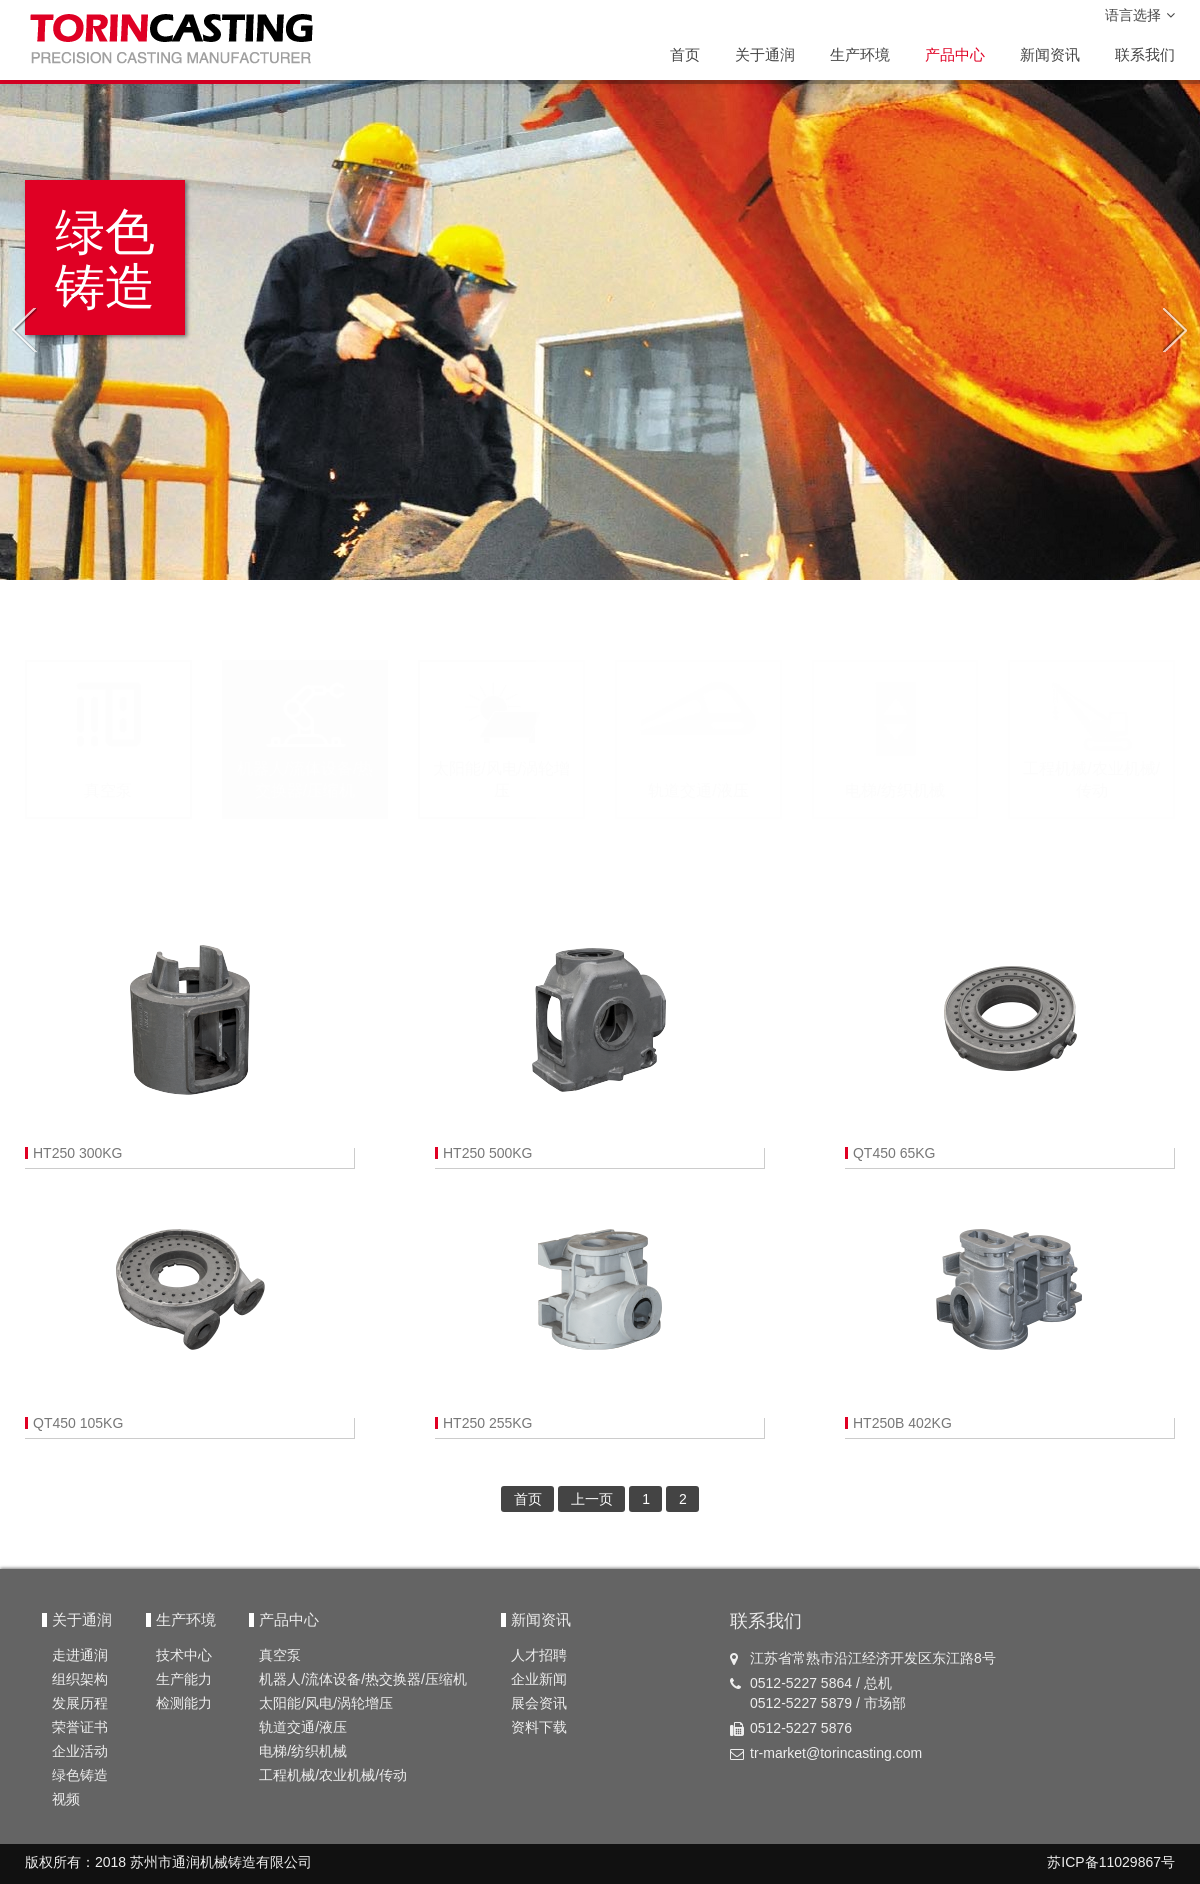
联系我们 (1145, 54)
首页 (685, 54)
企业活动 (80, 1751)
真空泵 (280, 1655)
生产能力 (184, 1679)
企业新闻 (539, 1679)
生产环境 (860, 54)
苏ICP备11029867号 (1111, 1862)
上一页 (592, 1499)
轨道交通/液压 (303, 1727)
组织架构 (80, 1679)
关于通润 (765, 54)
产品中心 (955, 54)
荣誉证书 (80, 1727)
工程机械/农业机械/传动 (333, 1775)
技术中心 (184, 1655)
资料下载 (539, 1727)
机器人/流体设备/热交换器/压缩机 (363, 1679)
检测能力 (184, 1703)
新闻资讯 (1050, 54)
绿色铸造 (80, 1775)
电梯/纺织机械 (303, 1751)
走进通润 (80, 1655)
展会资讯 (539, 1703)
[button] (23, 330)
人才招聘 (539, 1655)
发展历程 (80, 1703)
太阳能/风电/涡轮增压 (326, 1703)
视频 (66, 1799)
